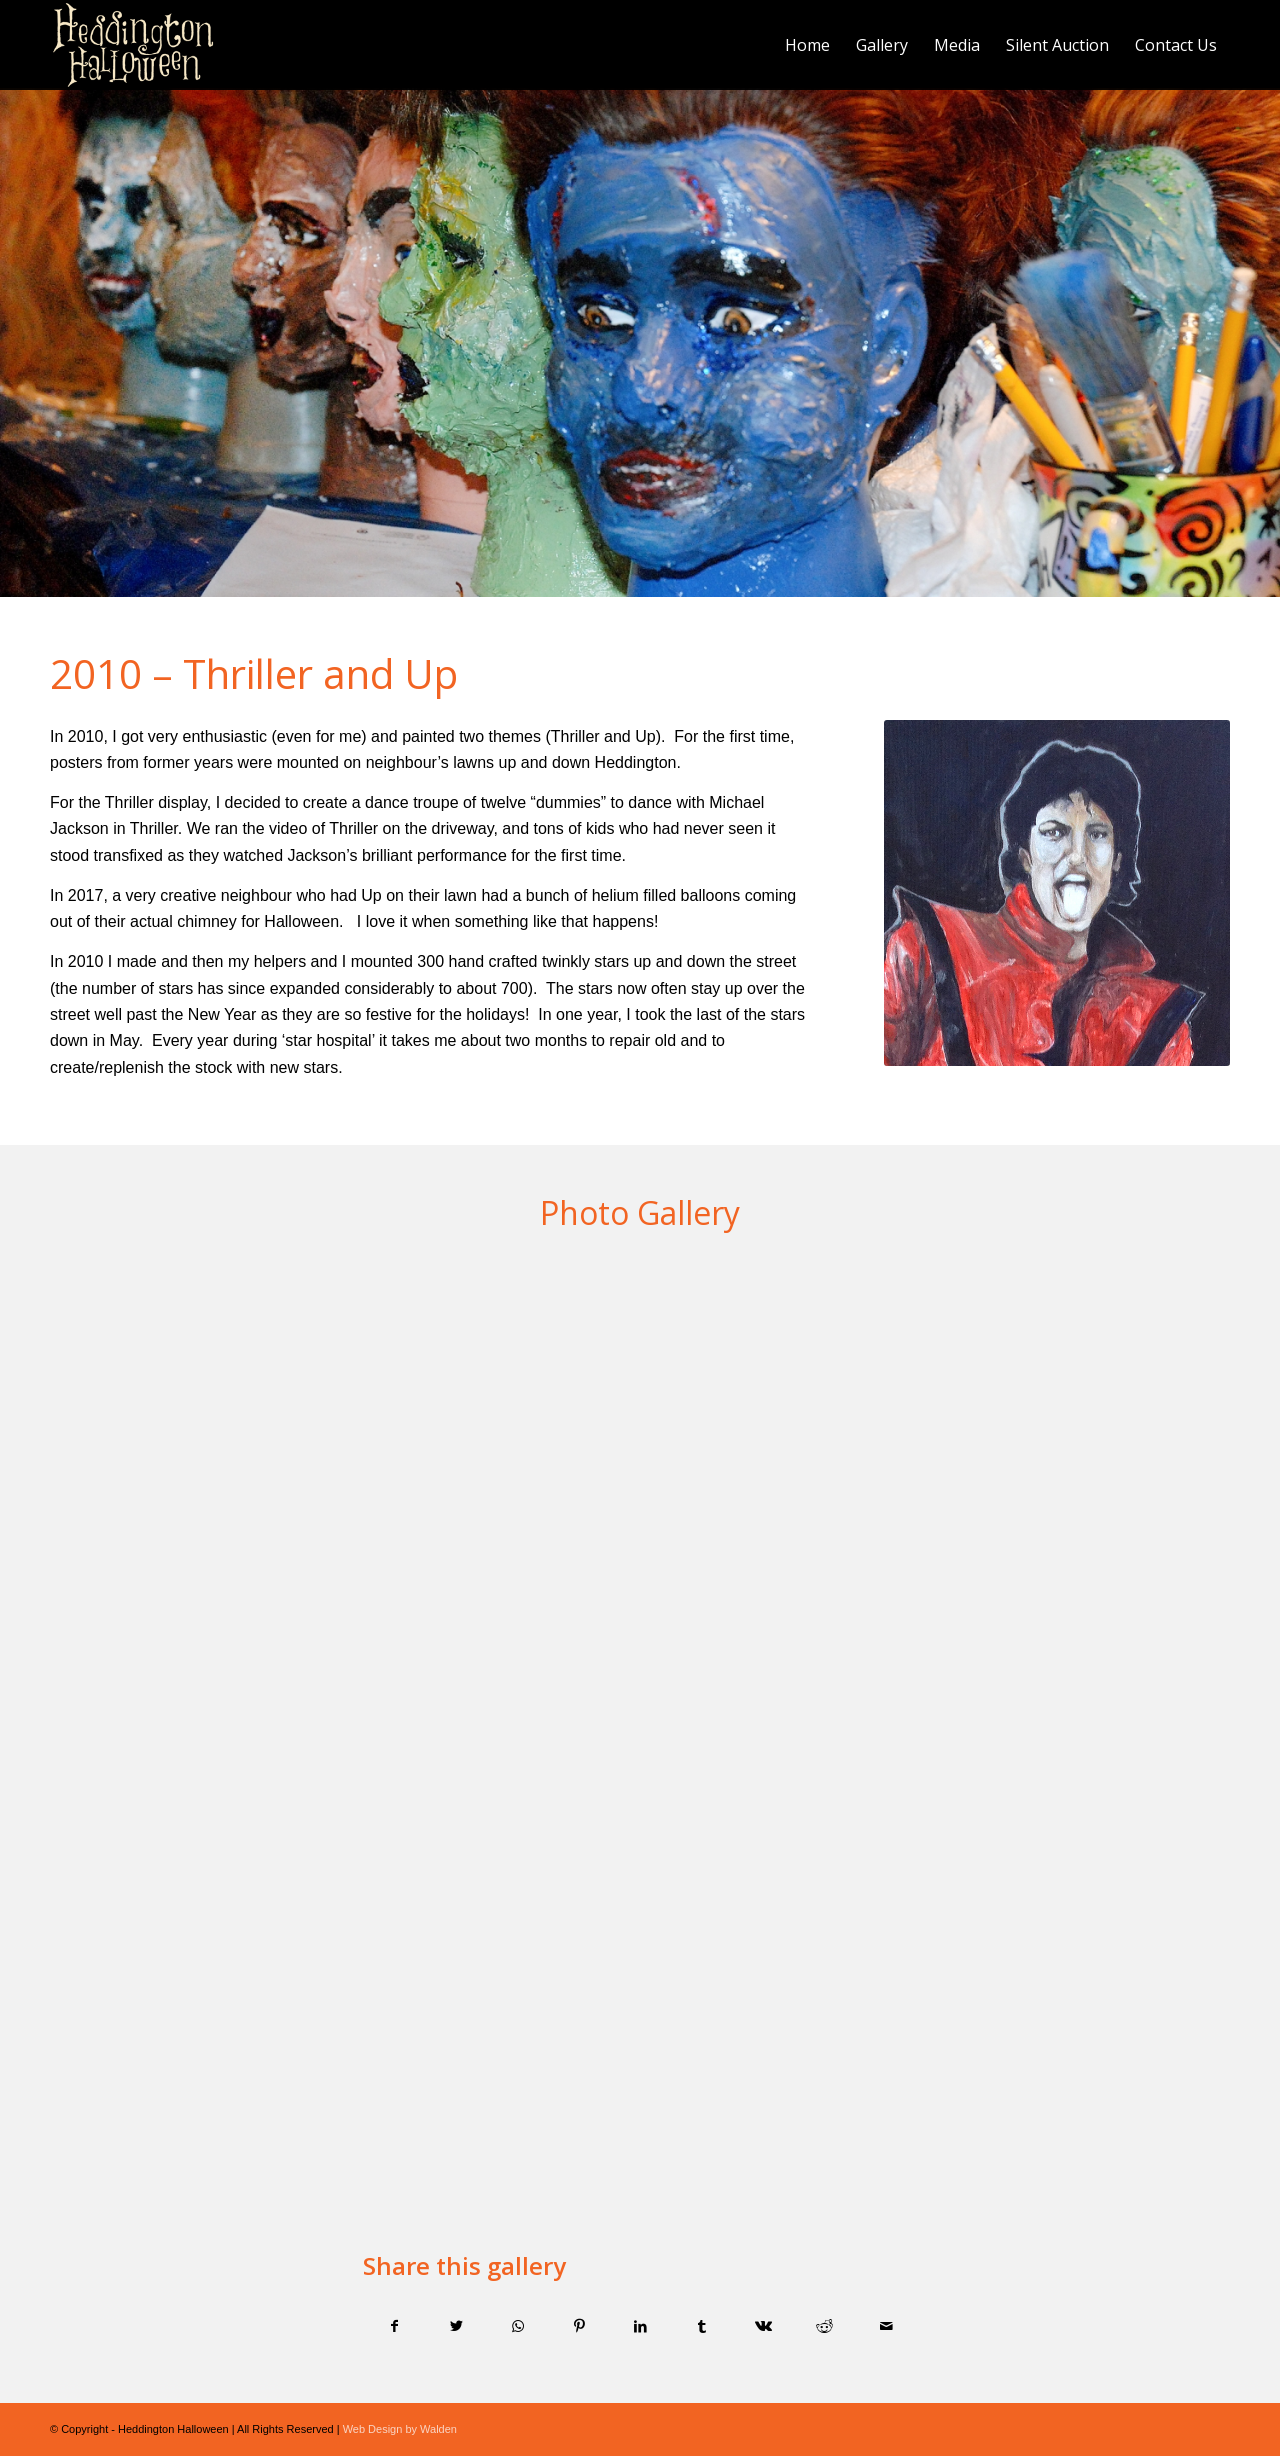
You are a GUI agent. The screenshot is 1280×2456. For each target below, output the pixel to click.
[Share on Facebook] (394, 2326)
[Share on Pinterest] (579, 2326)
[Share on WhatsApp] (517, 2326)
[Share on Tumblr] (702, 2326)
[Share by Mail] (886, 2326)
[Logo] (133, 45)
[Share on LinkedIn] (640, 2326)
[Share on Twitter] (456, 2326)
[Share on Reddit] (824, 2326)
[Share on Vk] (763, 2326)
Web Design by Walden (400, 2429)
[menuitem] (807, 45)
